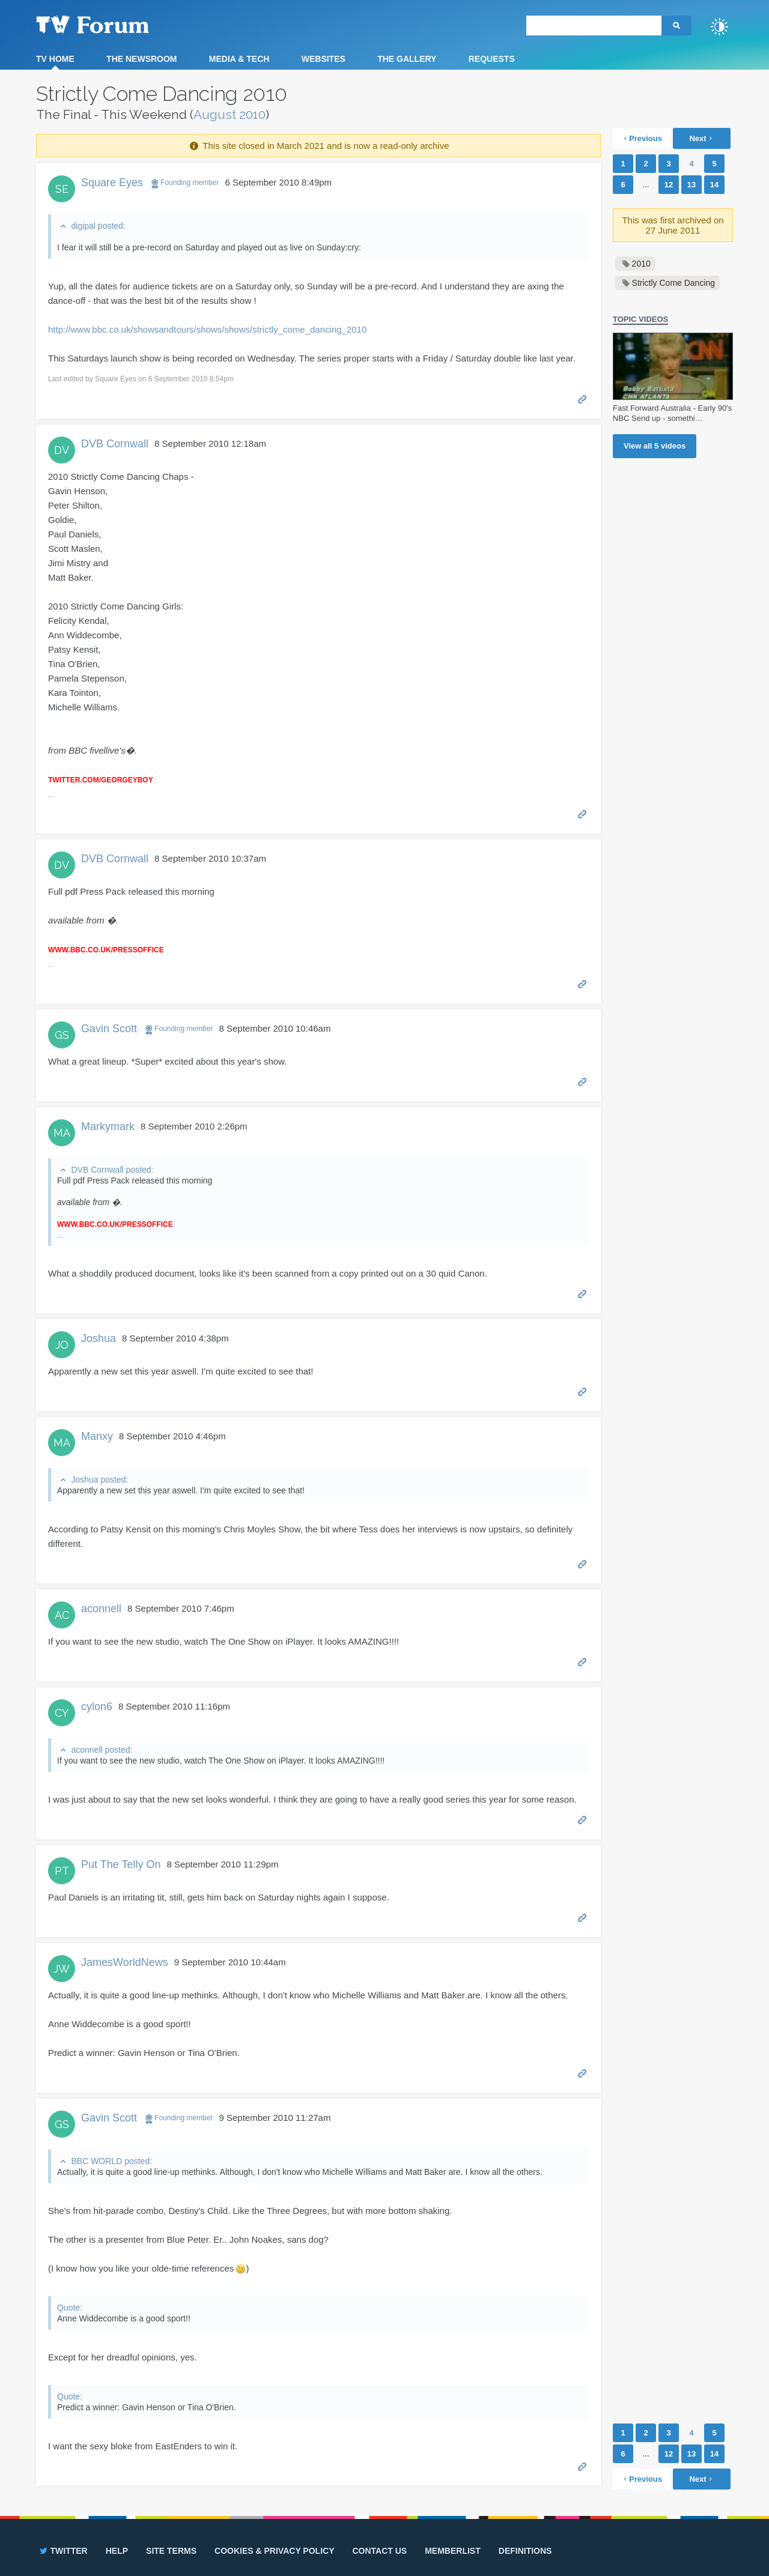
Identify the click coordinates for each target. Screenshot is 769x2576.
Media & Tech (239, 59)
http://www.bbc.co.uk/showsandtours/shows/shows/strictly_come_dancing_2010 (207, 329)
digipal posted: (98, 226)
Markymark (108, 1126)
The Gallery (406, 59)
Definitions (525, 2551)
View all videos (654, 445)
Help (117, 2551)
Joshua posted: (99, 1479)
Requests (492, 59)
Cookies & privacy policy (274, 2551)
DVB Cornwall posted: (112, 1170)
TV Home (55, 59)
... (646, 184)
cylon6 (96, 1707)
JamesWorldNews (124, 1962)
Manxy (97, 1436)
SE (61, 189)
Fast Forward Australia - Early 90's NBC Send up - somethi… (672, 413)
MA (61, 1132)
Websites (323, 59)
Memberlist (453, 2551)
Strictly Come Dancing (674, 283)
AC (62, 1615)
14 (714, 184)
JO (61, 1344)
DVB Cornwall (114, 444)
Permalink (582, 398)
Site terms (171, 2551)
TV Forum (111, 24)
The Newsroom (141, 59)
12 (668, 184)
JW (61, 1968)
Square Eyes (112, 183)
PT (62, 1870)
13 (691, 184)
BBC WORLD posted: (111, 2161)
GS (62, 1035)
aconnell (101, 1609)
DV (61, 450)
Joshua (98, 1338)
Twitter (63, 2551)
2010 (641, 263)
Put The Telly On (120, 1864)
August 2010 (229, 114)
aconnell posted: (101, 1750)
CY (61, 1713)
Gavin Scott (109, 1029)
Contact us (379, 2551)
